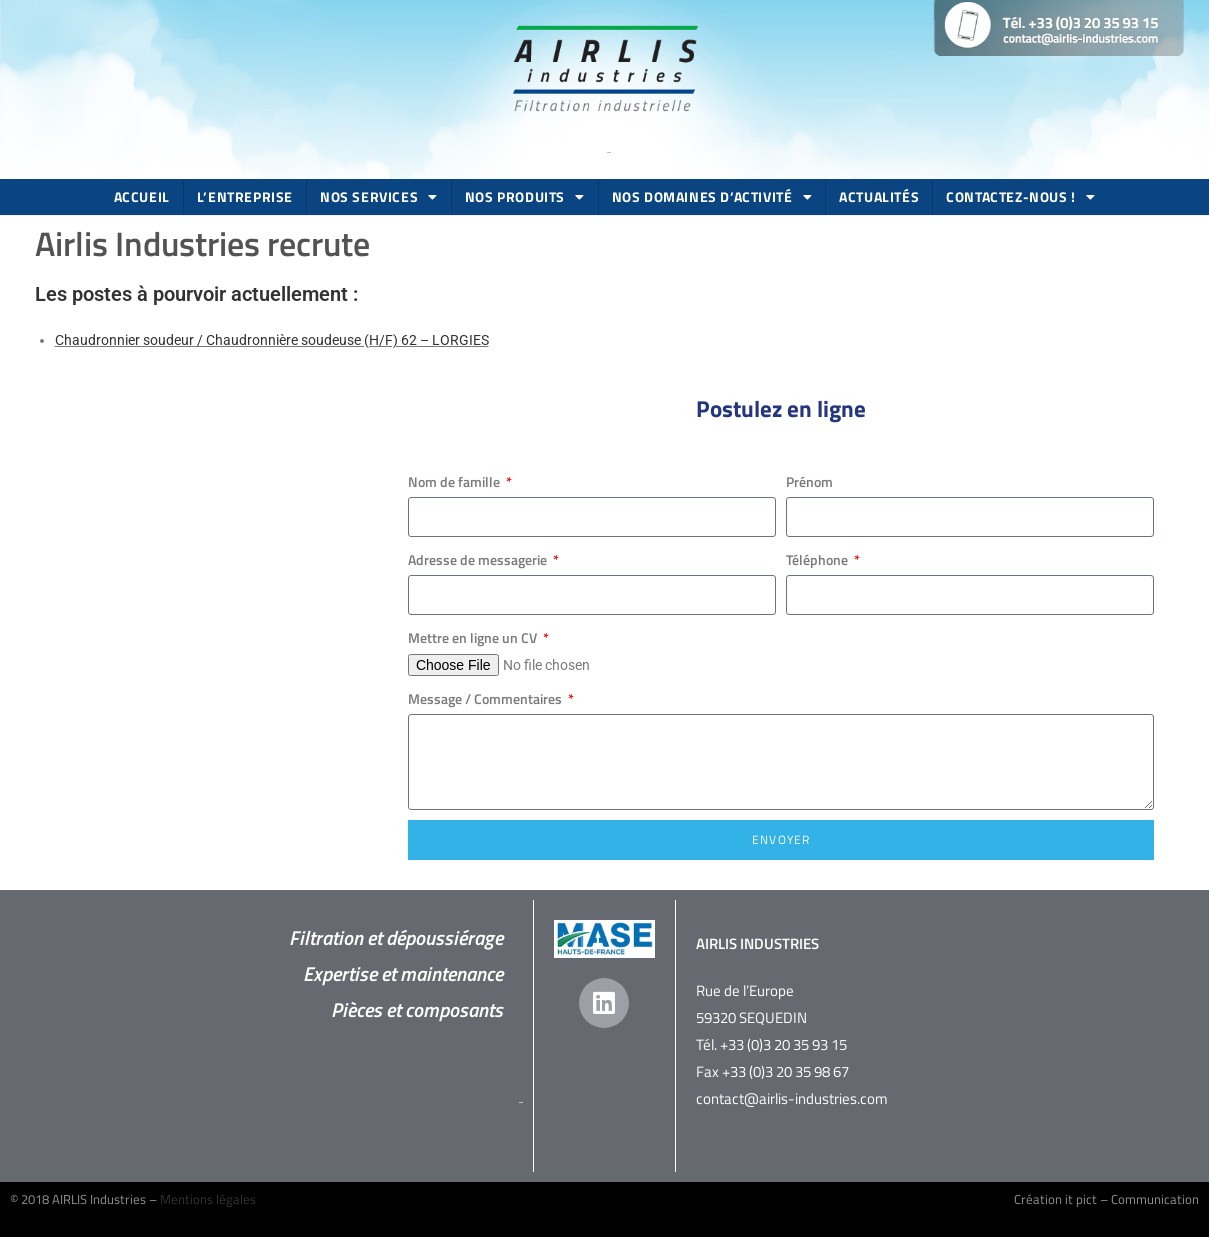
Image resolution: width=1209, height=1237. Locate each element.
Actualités (879, 196)
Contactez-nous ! (1020, 197)
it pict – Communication (1132, 1199)
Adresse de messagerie (479, 559)
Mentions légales (208, 1199)
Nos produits (525, 197)
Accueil (142, 196)
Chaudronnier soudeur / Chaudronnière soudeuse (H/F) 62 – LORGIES (272, 340)
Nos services (379, 197)
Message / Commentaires (486, 698)
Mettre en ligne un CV (474, 637)
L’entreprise (245, 196)
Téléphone (818, 559)
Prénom (809, 481)
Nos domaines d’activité (712, 197)
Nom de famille (455, 481)
